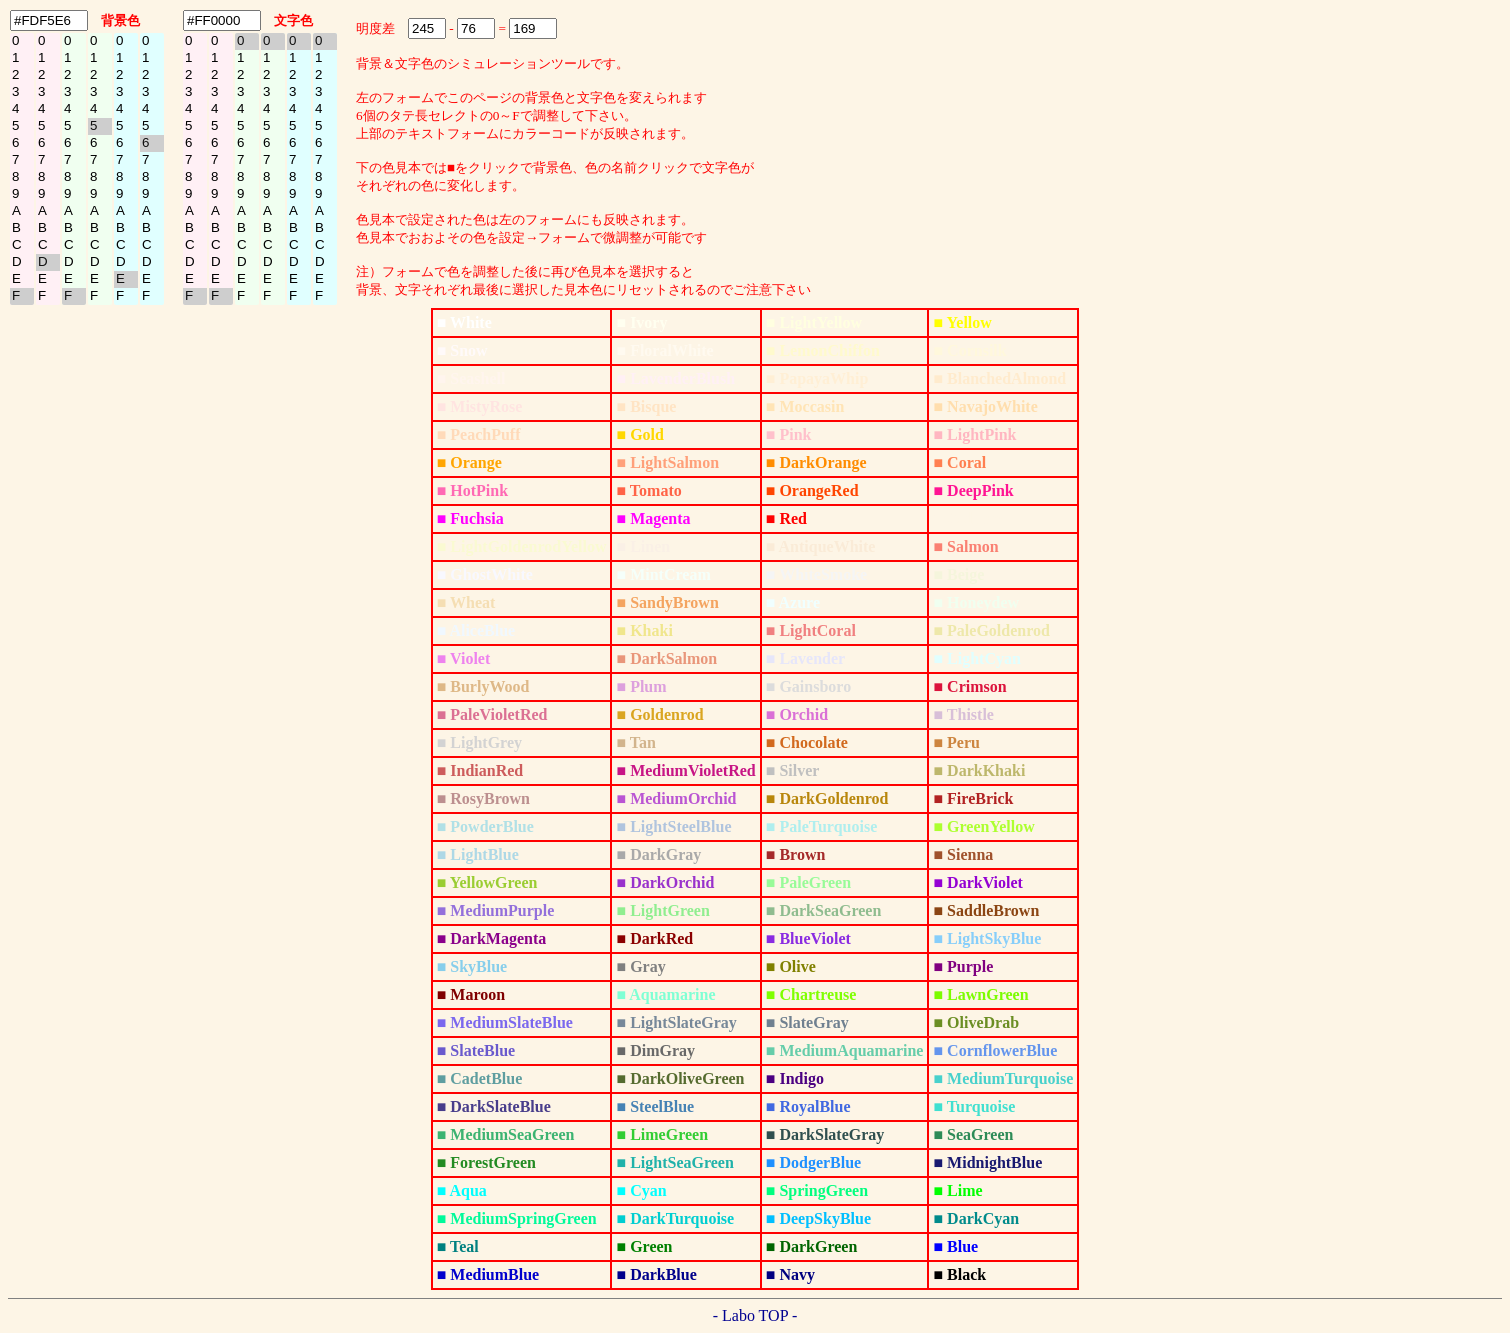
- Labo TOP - (755, 1315)
